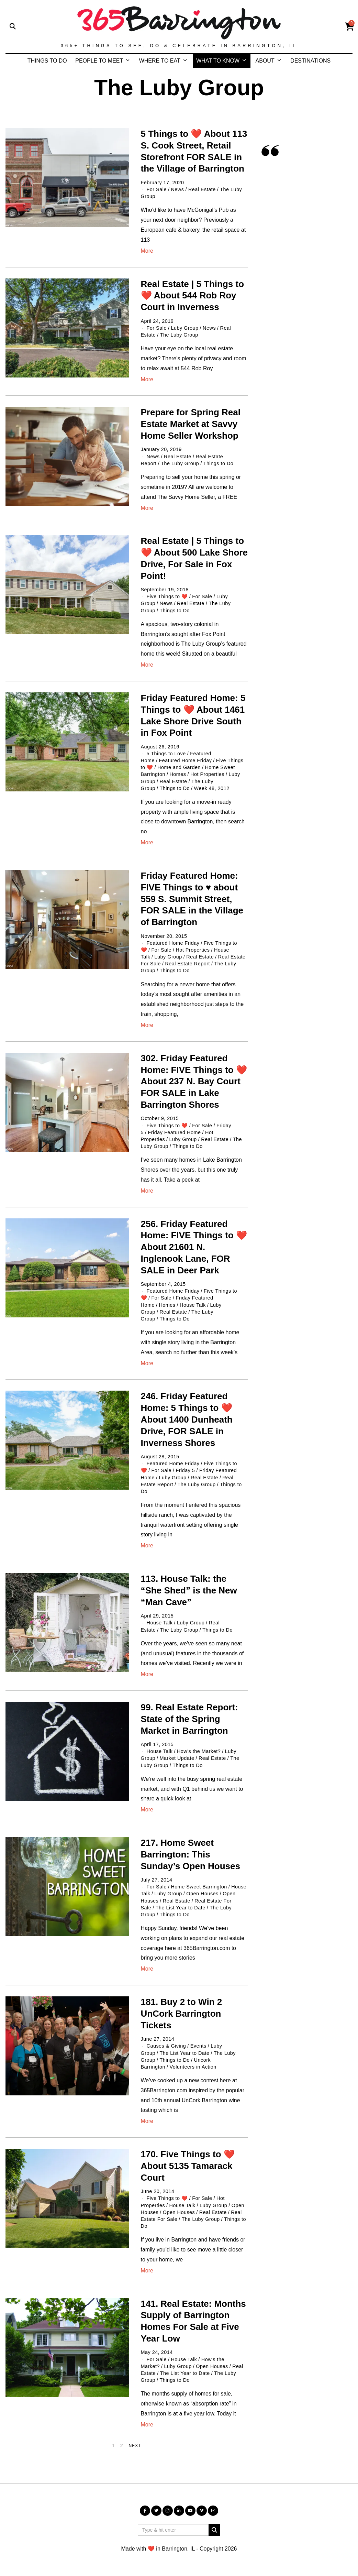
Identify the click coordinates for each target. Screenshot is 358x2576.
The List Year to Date (180, 1907)
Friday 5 (185, 1470)
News (177, 189)
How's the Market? (199, 1751)
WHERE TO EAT (159, 61)
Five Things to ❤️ (167, 596)
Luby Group (184, 328)
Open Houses (202, 1893)
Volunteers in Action (192, 2067)
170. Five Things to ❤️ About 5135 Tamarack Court (188, 2166)
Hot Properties (207, 774)
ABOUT (265, 61)
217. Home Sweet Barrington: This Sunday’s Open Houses (190, 1854)
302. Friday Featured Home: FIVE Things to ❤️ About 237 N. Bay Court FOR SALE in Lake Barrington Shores (194, 1081)
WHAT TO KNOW (217, 61)
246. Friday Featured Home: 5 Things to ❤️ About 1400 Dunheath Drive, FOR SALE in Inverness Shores (187, 1419)
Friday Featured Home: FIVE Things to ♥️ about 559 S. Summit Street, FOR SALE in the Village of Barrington (192, 898)
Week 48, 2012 (212, 788)
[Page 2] (121, 2446)
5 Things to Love (166, 753)
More (147, 251)
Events (198, 2046)
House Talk (193, 1305)
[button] (214, 2530)
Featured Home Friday (185, 760)
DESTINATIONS (310, 61)
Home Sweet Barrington (199, 1886)
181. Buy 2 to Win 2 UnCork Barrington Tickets (181, 2013)
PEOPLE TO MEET (99, 61)
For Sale (157, 189)
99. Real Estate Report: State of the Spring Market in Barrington (189, 1719)
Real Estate (202, 189)
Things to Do (218, 463)
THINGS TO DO (47, 61)
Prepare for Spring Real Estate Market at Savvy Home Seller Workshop (190, 424)
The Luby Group (179, 335)
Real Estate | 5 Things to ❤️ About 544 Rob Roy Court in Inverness (192, 296)
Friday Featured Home (174, 1132)
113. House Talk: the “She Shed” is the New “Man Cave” (189, 1590)
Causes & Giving (166, 2046)
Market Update (177, 1758)
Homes (177, 774)
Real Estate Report (187, 963)
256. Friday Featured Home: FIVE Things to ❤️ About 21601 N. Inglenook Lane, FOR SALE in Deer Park (194, 1247)
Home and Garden (179, 767)
